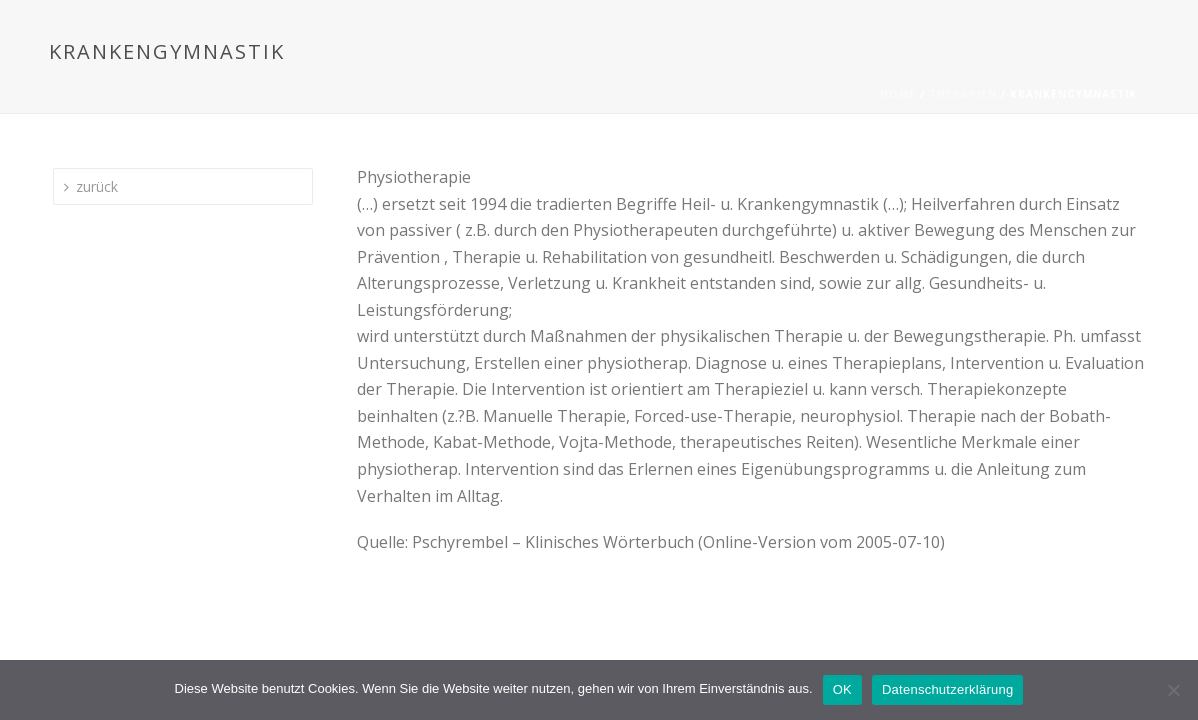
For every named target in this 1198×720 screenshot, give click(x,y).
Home (898, 94)
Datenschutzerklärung (947, 689)
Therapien (963, 94)
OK (842, 689)
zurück (91, 186)
